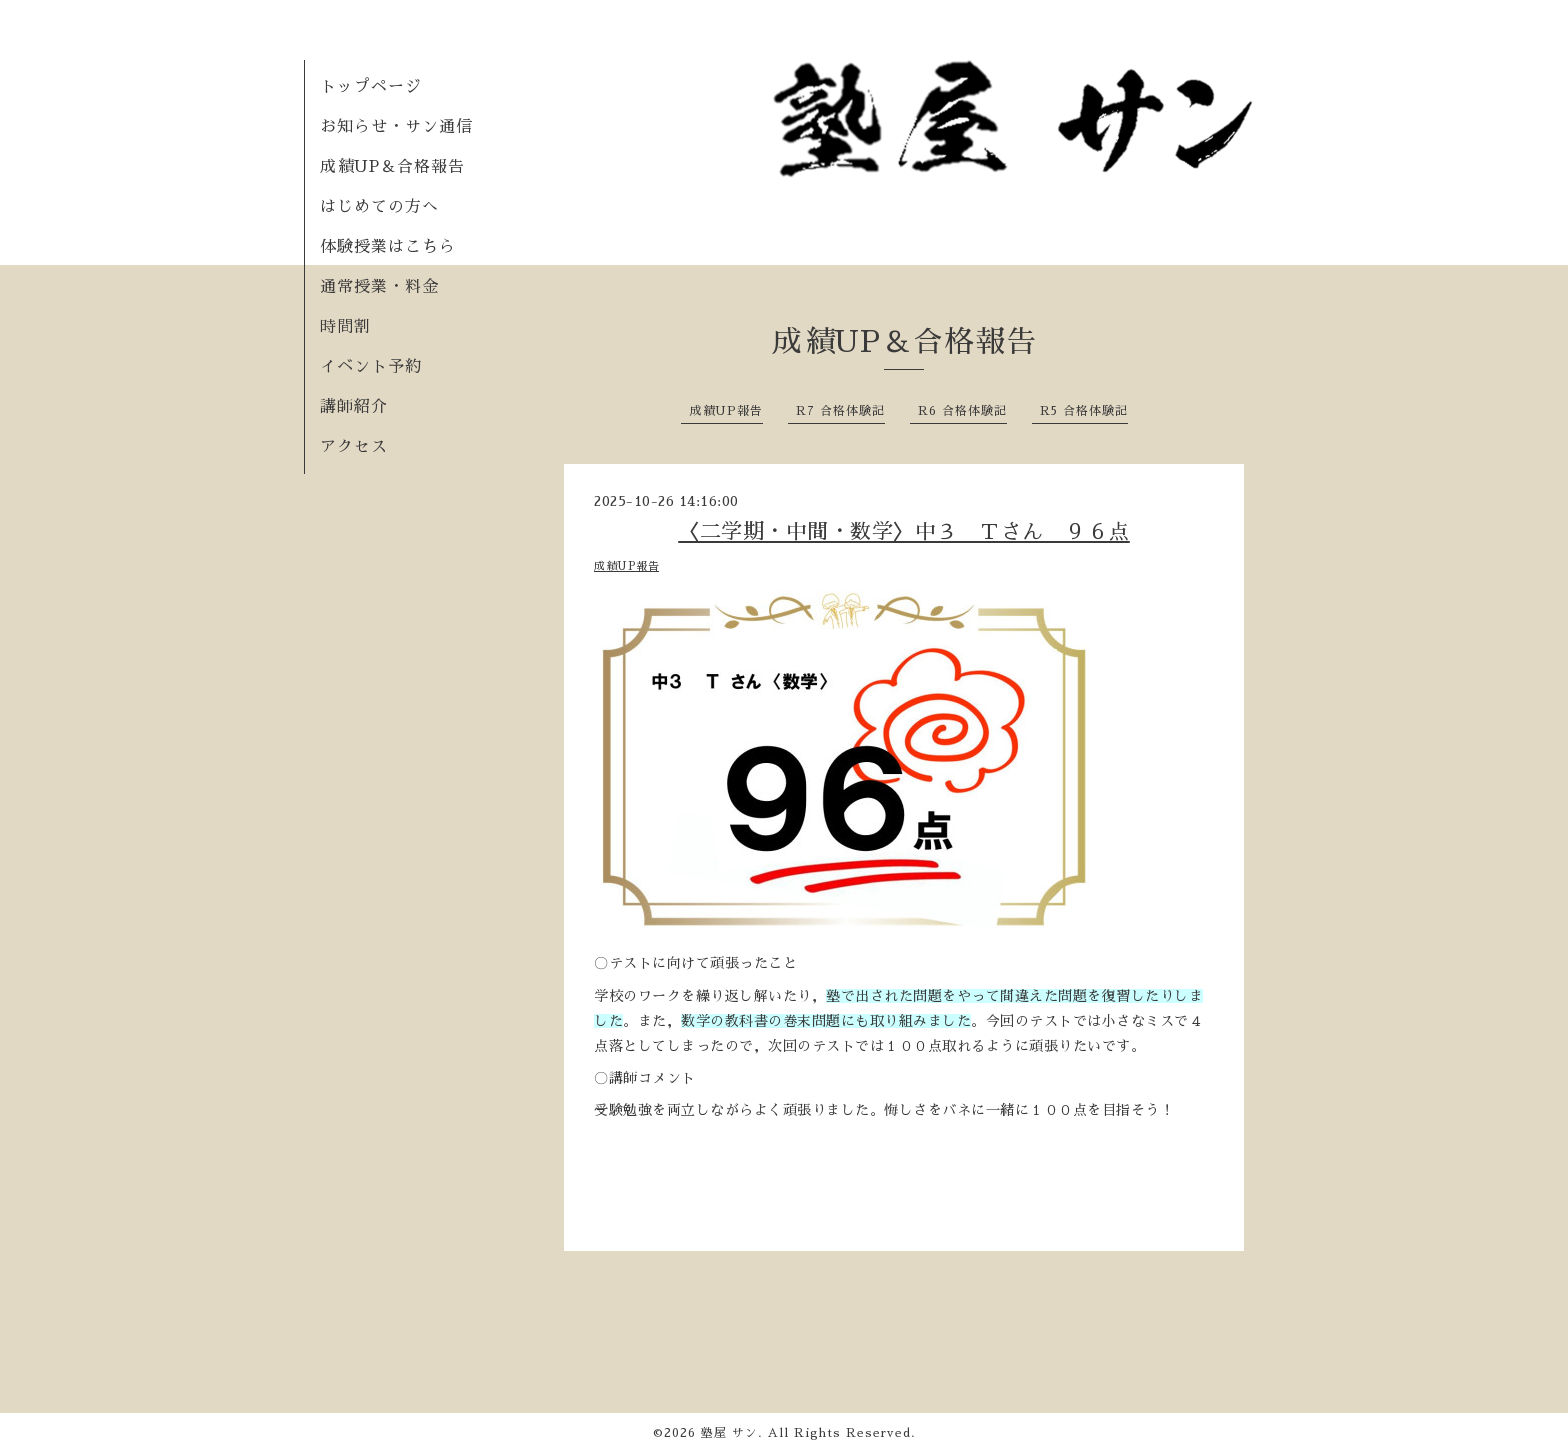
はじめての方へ (379, 207)
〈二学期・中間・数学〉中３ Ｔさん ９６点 (904, 531)
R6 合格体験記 (962, 411)
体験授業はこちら (388, 247)
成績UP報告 (726, 411)
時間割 (345, 327)
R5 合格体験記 (1084, 411)
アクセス (354, 447)
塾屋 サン (729, 1433)
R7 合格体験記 (840, 411)
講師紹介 (354, 407)
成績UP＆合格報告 (392, 167)
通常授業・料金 (379, 287)
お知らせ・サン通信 (396, 127)
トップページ (371, 87)
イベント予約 (371, 367)
